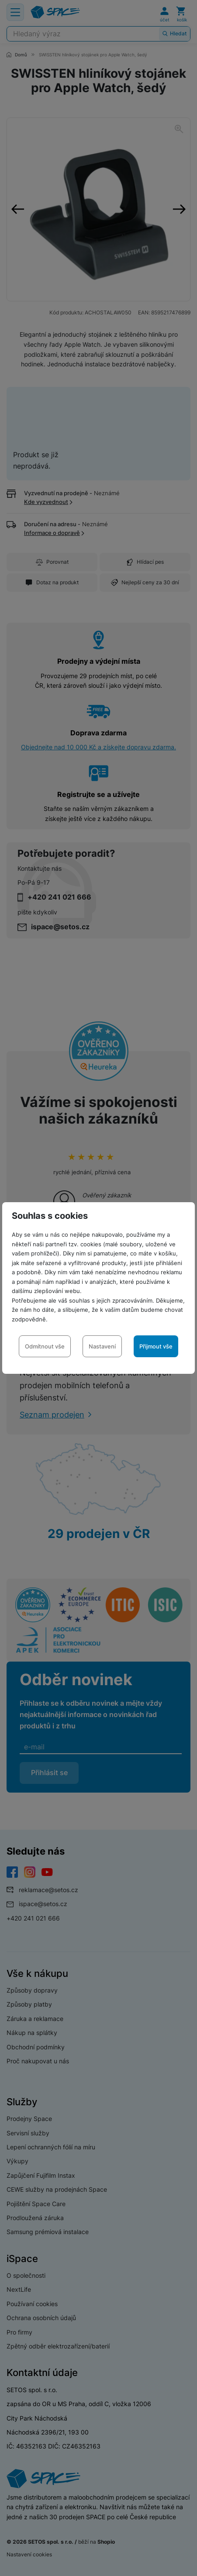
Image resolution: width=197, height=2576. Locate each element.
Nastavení (102, 1346)
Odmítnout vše (45, 1346)
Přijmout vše (156, 1346)
